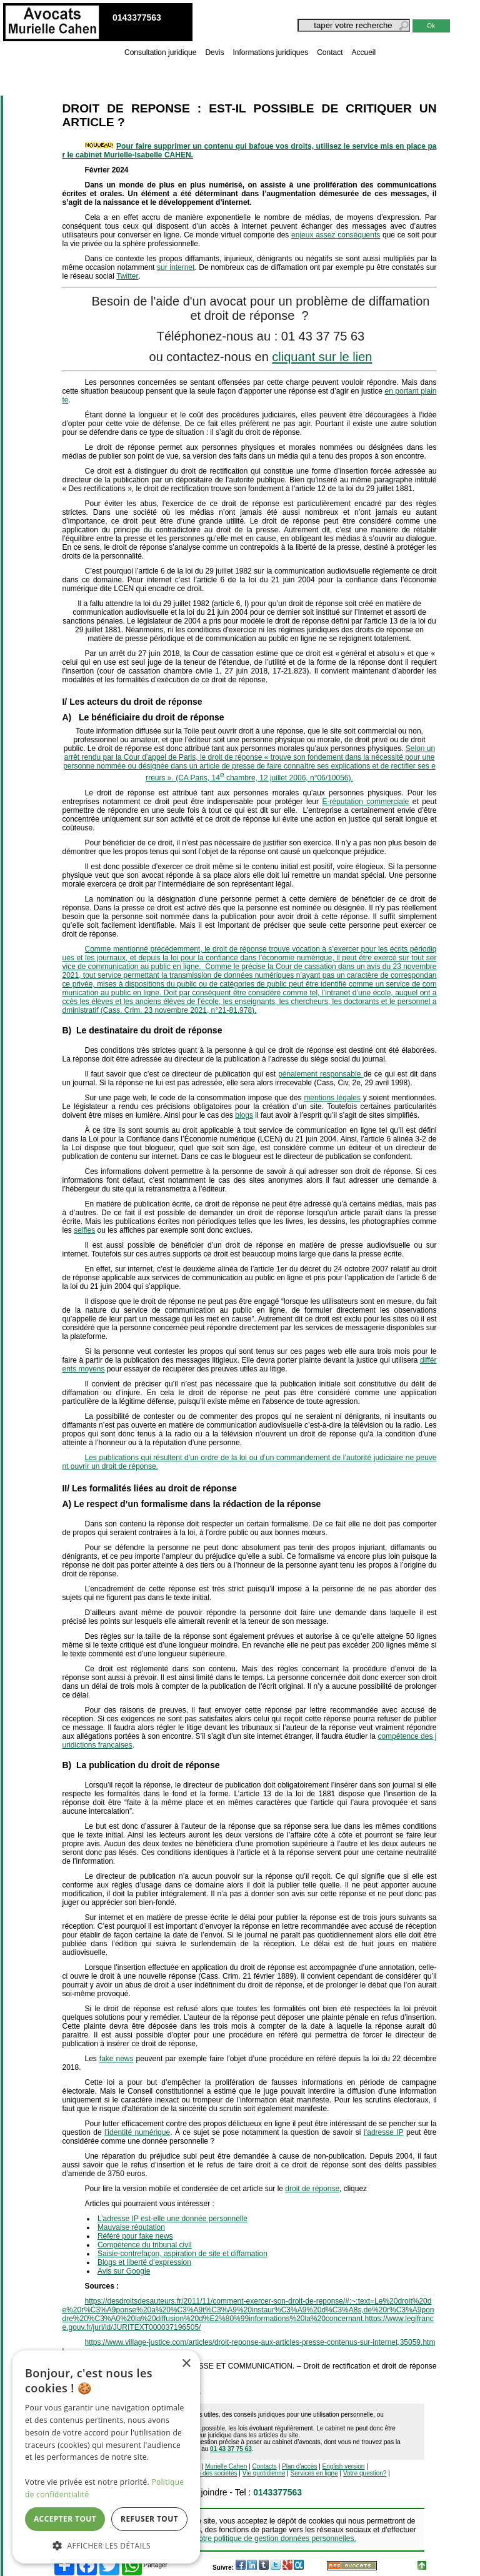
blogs (244, 1115)
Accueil (364, 52)
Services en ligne (314, 2473)
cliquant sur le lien (322, 357)
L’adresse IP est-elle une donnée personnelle (173, 2218)
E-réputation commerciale (365, 801)
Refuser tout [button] (149, 2519)
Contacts (264, 2466)
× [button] (186, 2364)
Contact (329, 52)
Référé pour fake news (135, 2236)
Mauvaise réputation (131, 2227)
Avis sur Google (124, 2271)
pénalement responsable (320, 1074)
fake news (116, 2058)
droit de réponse (312, 2188)
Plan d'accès (299, 2466)
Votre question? (365, 2473)
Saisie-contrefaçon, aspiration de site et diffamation (183, 2253)
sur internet (175, 267)
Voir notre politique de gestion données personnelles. (268, 2538)
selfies (84, 1230)
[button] (106, 2545)
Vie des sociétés (215, 2473)
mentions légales (332, 1097)
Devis (214, 52)
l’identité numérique (137, 2132)
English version (343, 2466)
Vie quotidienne (264, 2473)
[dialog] (106, 2457)
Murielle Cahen (226, 2466)
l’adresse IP (384, 2132)
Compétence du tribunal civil (145, 2244)
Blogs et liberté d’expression (144, 2262)
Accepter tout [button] (65, 2519)
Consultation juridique (160, 52)
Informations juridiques (270, 52)
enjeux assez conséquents (335, 235)
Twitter (127, 276)
